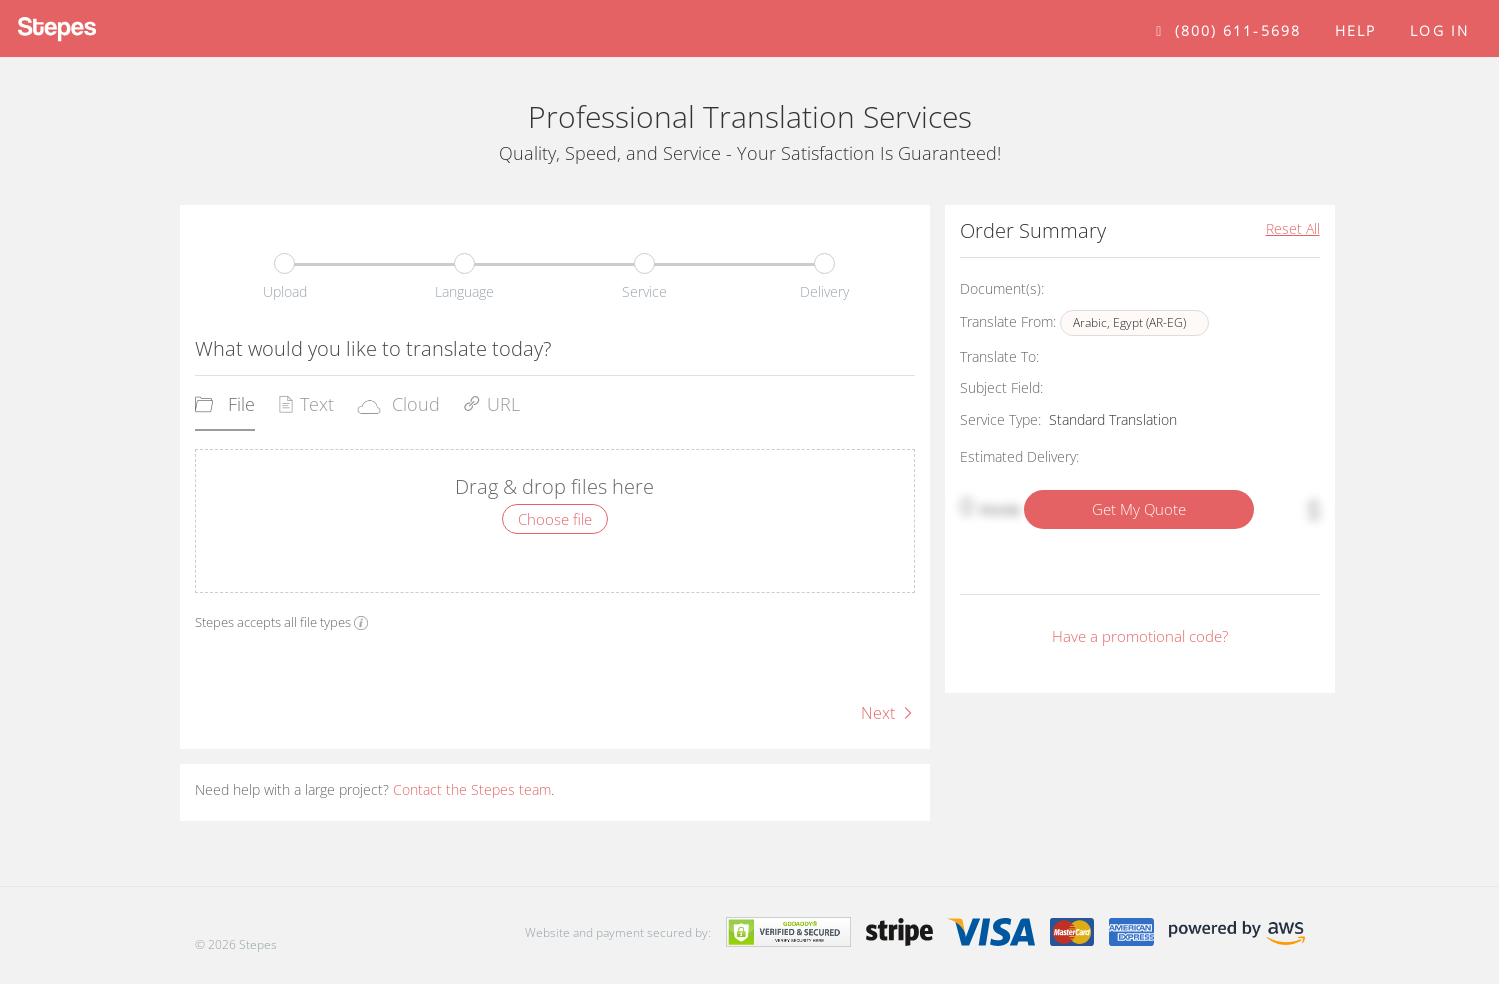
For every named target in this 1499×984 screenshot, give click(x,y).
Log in (1439, 30)
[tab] (225, 411)
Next (888, 713)
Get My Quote (1139, 509)
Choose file (555, 519)
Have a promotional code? (1140, 636)
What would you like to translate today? (373, 348)
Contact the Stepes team (472, 789)
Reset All (1293, 228)
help (1355, 30)
